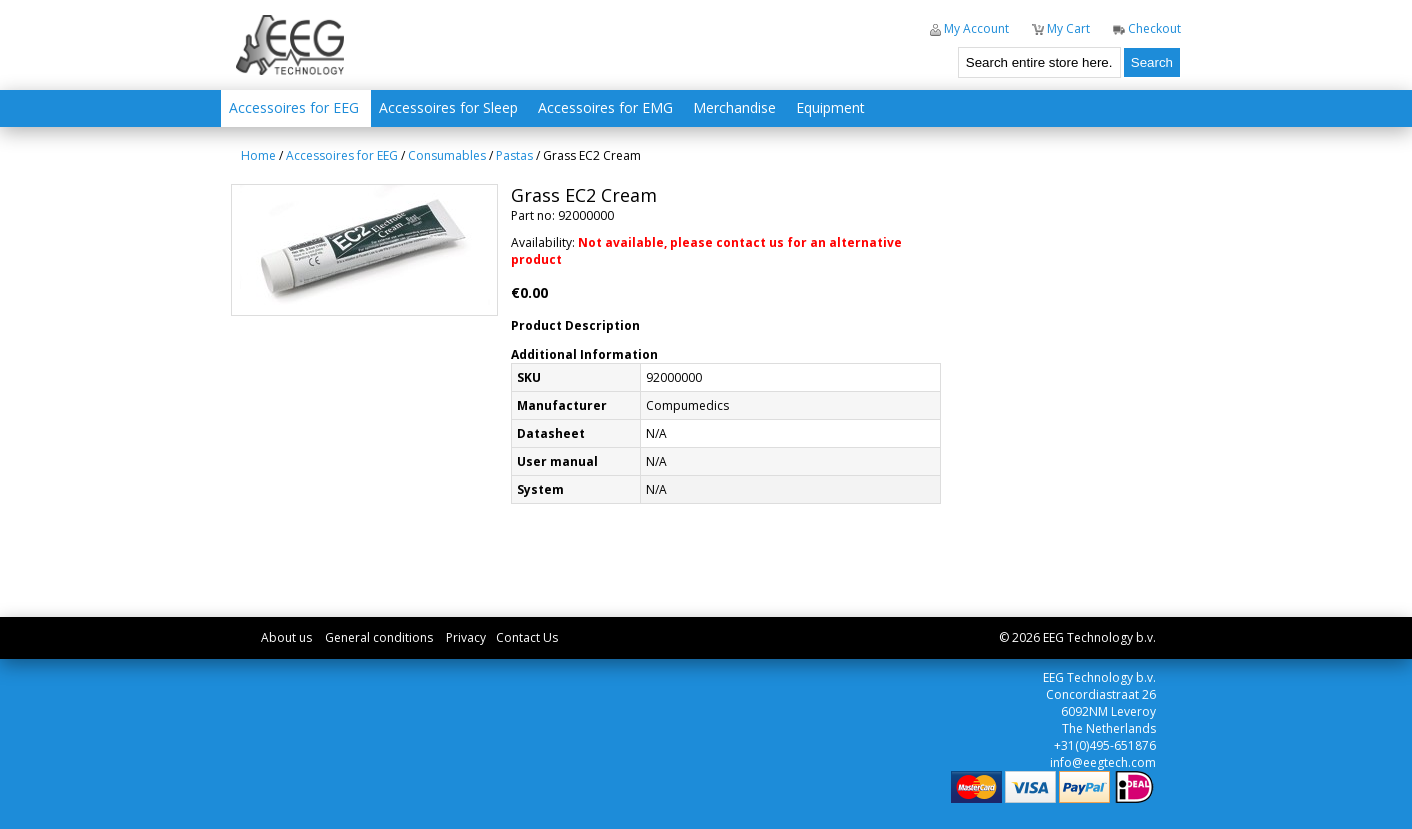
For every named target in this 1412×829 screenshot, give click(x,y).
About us (286, 637)
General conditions (379, 637)
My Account (969, 28)
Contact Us (527, 637)
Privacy (466, 637)
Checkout (1147, 28)
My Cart (1061, 28)
